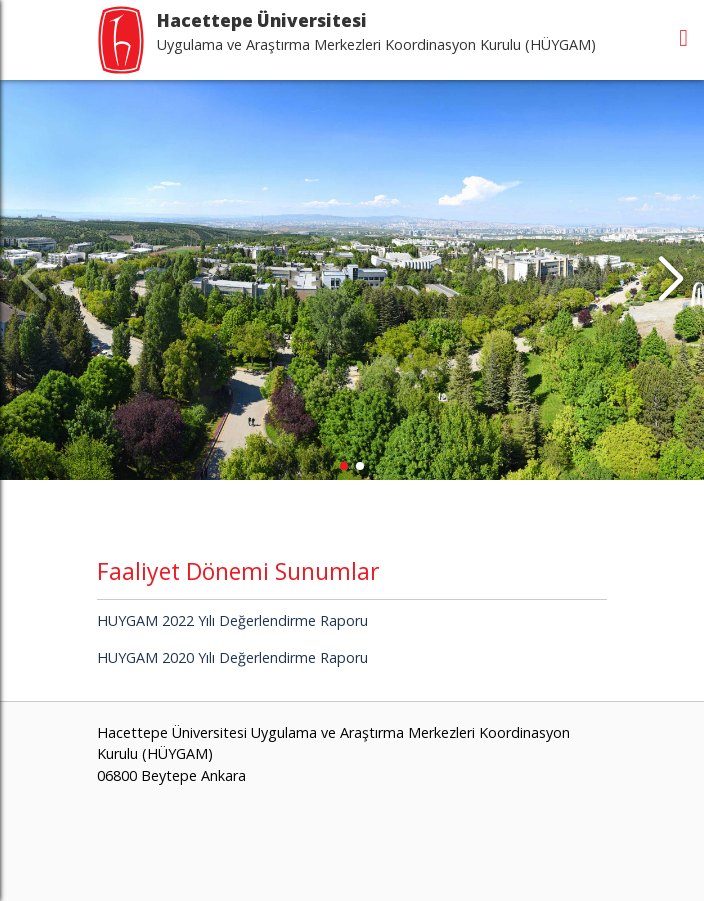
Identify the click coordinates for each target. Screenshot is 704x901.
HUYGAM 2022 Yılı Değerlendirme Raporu (232, 620)
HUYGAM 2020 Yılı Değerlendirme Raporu (232, 657)
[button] (670, 280)
